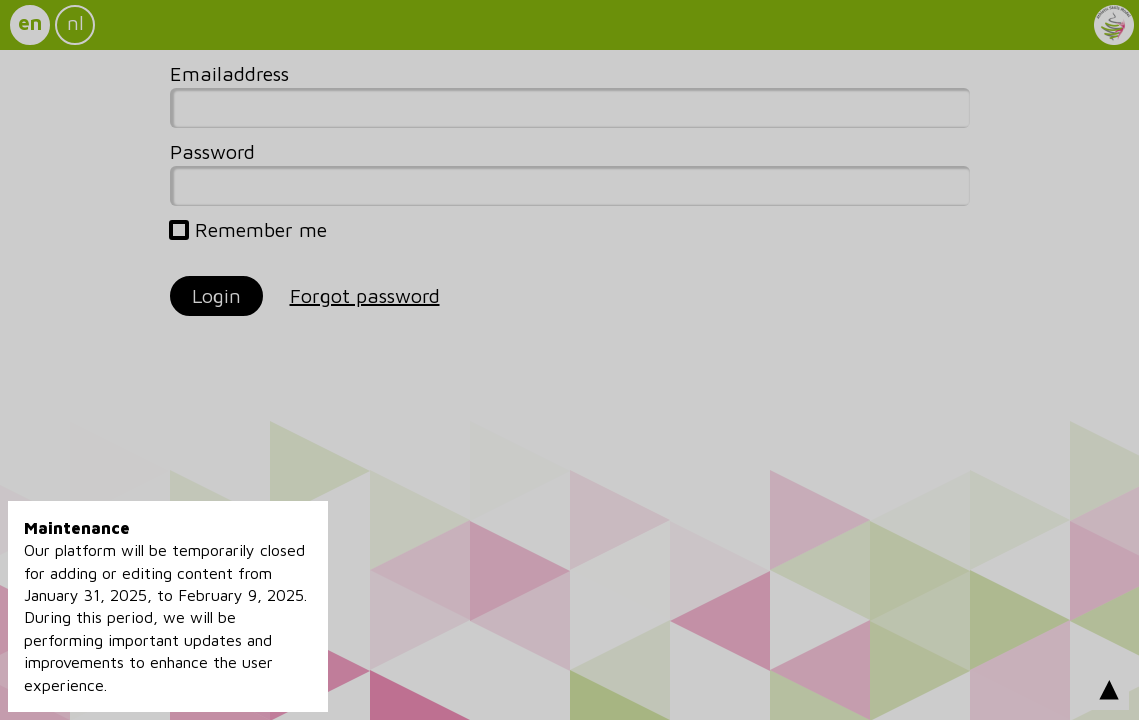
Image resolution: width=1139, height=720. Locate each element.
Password (212, 151)
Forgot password (365, 295)
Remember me (248, 230)
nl (75, 22)
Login (216, 295)
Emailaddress (229, 73)
